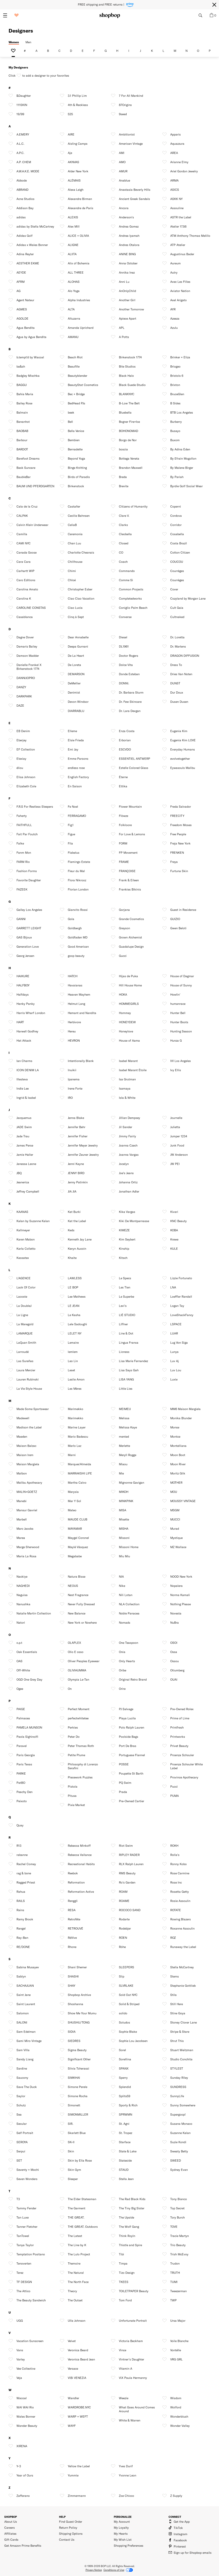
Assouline (176, 208)
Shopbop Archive (79, 1995)
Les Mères (74, 1388)
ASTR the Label (180, 217)
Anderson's (126, 217)
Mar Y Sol (74, 1501)
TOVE (174, 2226)
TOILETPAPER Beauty (133, 2291)
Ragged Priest (25, 1882)
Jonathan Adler (129, 1191)
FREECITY (177, 815)
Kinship (124, 1248)
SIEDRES (74, 2041)
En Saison (75, 786)
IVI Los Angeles (180, 1061)
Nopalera (176, 1585)
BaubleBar (23, 477)
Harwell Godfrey (27, 1031)
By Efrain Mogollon (183, 458)
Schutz (21, 2105)
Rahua (20, 1891)
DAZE (20, 705)
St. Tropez (125, 2133)
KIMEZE (124, 1230)
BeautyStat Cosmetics (83, 385)
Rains (20, 1910)
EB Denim (23, 731)
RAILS (20, 1901)
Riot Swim (126, 1845)
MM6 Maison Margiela (185, 1409)
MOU (173, 1491)
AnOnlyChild (127, 291)
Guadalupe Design (131, 946)
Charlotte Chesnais (81, 552)
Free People (178, 834)
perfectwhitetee (78, 1718)
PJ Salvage (126, 1709)
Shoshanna (75, 2004)
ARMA (174, 180)
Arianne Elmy (179, 162)
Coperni (175, 506)
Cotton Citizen (180, 552)
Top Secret (177, 2208)
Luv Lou (175, 1370)
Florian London (78, 889)
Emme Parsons (78, 758)
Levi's (123, 1305)
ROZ (173, 1937)
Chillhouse (75, 561)
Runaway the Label (183, 1947)
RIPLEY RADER (129, 1855)
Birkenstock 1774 (130, 357)
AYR (173, 309)
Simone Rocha (77, 2096)
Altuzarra (74, 318)
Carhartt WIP (25, 571)
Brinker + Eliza (180, 357)
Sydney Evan (179, 2169)
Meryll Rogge (127, 1455)
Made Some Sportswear (32, 1409)
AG (18, 291)
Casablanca (24, 617)
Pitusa (72, 1795)
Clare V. (124, 515)
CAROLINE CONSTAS (31, 607)
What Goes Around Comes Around (137, 2409)
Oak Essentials (26, 1652)
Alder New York (78, 171)
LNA (173, 1287)
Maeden (21, 1436)
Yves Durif (126, 2466)
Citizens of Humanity (133, 506)
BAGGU (21, 385)
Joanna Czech (128, 1145)
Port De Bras (127, 1746)
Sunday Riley (179, 2077)
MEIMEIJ (125, 1409)
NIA (121, 1576)
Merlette (124, 1445)
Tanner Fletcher (26, 2226)
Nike (122, 1585)
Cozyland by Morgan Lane (188, 598)
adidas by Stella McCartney (35, 226)
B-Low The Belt (129, 403)
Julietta (175, 1127)
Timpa (123, 2263)
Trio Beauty (178, 2245)
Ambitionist (127, 134)
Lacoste (21, 1296)
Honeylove (126, 1031)
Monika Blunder (181, 1418)
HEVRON (74, 1040)
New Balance (76, 1613)
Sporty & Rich (128, 2105)
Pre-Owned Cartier (131, 1801)
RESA (71, 1910)
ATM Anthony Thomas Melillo (190, 235)
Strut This (177, 2041)
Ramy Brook (24, 1919)
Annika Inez (127, 272)
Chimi (72, 571)
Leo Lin (73, 1361)
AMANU (73, 337)
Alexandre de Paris (80, 208)
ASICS (174, 189)
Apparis (175, 134)
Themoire (74, 2263)
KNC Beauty (178, 1221)
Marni (72, 1455)
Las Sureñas (24, 1361)
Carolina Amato (27, 589)
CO (121, 552)
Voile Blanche (179, 2341)
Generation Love (27, 946)
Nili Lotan (125, 1595)
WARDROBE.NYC (79, 2407)
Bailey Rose (24, 403)
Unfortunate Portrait (133, 2320)
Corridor (176, 525)
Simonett (74, 2105)
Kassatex (22, 1258)
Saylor (20, 2096)
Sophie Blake (128, 2031)
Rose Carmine (179, 1873)
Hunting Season (181, 1031)
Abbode (21, 180)
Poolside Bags (128, 1736)
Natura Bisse (76, 1576)
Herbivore (74, 1022)
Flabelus (73, 852)
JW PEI (175, 1164)
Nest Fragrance (78, 1595)
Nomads (124, 1622)
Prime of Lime (179, 1718)
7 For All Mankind (131, 95)
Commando (127, 571)
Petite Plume (76, 1755)
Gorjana (124, 909)
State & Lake (127, 2151)
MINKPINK (126, 1501)
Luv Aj (174, 1361)
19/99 (20, 114)
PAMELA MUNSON (29, 1727)
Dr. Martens (178, 646)
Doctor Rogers (128, 655)
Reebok (73, 1873)
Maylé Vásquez (78, 1547)
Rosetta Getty (179, 1891)
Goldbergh (75, 928)
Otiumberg (177, 1670)
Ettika (123, 786)
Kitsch (123, 1258)
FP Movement (128, 852)
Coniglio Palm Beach (133, 607)
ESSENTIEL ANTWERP (134, 758)
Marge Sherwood (27, 1547)
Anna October (128, 263)
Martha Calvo (77, 1482)
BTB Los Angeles (181, 412)
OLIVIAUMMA (77, 1670)
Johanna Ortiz (128, 1182)
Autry (174, 272)
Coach (123, 561)
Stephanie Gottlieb (183, 1985)
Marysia (73, 1491)
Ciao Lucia (75, 607)
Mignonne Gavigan (131, 1482)
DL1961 (124, 646)
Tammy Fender (26, 2208)
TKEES (123, 2282)
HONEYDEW (127, 1022)
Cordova (176, 515)
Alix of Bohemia (78, 263)
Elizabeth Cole (26, 786)
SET (19, 2160)
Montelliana (178, 1445)
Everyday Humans (182, 749)
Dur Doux (176, 692)
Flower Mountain (130, 806)
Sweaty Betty (179, 2151)
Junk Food (177, 1145)
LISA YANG (126, 1379)
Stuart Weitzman (181, 2050)
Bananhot (23, 421)
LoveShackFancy (181, 1315)
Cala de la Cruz (26, 506)
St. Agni (124, 2123)
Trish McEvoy (179, 2254)
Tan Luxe (22, 2217)
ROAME (124, 1901)
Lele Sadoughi (77, 1324)
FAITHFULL (24, 825)
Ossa (173, 1652)
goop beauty (76, 955)
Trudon (175, 2263)
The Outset (75, 2300)
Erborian (125, 740)
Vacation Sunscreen (29, 2341)
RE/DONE (23, 1947)
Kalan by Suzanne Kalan (33, 1221)
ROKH (174, 1845)
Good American (78, 946)
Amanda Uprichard (80, 327)
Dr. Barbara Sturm (131, 692)
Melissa (124, 1418)
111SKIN (21, 105)
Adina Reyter (25, 254)
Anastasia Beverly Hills (134, 189)
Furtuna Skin (179, 871)
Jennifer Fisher (77, 1136)
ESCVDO (125, 749)
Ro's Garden (127, 1882)
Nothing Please (180, 1604)
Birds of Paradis (79, 477)
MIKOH (123, 1491)
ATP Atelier (177, 245)
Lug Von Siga (179, 1342)
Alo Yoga (74, 291)
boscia (123, 449)
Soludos (124, 2022)
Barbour (21, 440)
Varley (20, 2359)
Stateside (125, 2160)
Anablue (124, 180)
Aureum (175, 263)
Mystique (176, 1538)
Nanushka (23, 1604)
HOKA (123, 994)
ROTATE (175, 1910)
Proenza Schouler (182, 1755)
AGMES (21, 309)
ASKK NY (176, 199)
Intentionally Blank (81, 1061)
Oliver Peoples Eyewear (83, 1661)
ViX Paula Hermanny (133, 2377)
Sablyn (21, 1976)
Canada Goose (26, 552)
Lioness (124, 1352)
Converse (125, 617)
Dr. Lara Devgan (130, 711)
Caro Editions (25, 580)
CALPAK (22, 515)
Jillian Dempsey (129, 1118)
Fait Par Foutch (27, 834)
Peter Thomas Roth (81, 1746)
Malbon (21, 1473)
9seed (123, 114)
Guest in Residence (183, 909)
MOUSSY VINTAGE (183, 1501)
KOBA (174, 1230)
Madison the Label (29, 1427)
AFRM (20, 281)
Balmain (22, 412)
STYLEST (176, 2068)
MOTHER (176, 1482)
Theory (72, 2291)
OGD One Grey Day (29, 1679)
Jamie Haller (24, 1154)
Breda (123, 477)
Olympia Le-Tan (78, 1679)
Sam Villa (23, 2050)
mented (124, 1436)
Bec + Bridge (76, 394)
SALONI (21, 2022)
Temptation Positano (30, 2254)
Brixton (175, 385)
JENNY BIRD (76, 1173)
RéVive (72, 1937)
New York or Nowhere (82, 1622)
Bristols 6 (176, 375)
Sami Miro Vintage (28, 2041)
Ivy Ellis (175, 1070)
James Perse (24, 1145)
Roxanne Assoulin (182, 1928)
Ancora (124, 208)
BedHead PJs (76, 403)
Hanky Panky (25, 1003)
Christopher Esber (80, 589)
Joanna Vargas (129, 1154)
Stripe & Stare (179, 2031)
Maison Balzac (26, 1445)
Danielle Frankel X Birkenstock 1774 (28, 666)
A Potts (124, 337)
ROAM (123, 1891)
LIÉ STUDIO (127, 1315)
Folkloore (125, 825)
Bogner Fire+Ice (129, 421)
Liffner (123, 1324)
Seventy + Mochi (27, 2169)
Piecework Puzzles (80, 1777)
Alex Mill (74, 226)
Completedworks (130, 598)
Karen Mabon (25, 1239)
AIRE (71, 134)
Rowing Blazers (180, 1919)
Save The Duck (26, 2087)
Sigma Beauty (77, 2050)
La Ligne (22, 1315)
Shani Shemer (77, 1967)
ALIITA (72, 254)
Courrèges (177, 571)
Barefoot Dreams (28, 458)
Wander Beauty (26, 2425)
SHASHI (73, 1976)
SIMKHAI (74, 2077)
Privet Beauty (179, 1746)
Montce (175, 1436)
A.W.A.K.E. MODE (27, 171)
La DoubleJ (23, 1305)
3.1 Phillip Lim (77, 95)
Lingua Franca (128, 1342)
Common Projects (131, 589)
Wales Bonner (25, 2416)
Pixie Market (76, 1805)
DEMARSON (76, 674)
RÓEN (123, 1937)
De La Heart (76, 655)
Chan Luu (74, 543)
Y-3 (18, 2466)
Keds (71, 1230)
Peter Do (74, 1736)
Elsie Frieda (76, 740)
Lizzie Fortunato (181, 1278)
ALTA (71, 309)
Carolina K (23, 598)
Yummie (73, 2475)
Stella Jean (126, 2179)
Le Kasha (74, 1315)
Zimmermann (77, 2495)
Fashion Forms (26, 871)
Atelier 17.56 (178, 226)
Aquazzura (177, 143)
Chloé (72, 580)
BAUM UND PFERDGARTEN (35, 486)
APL (121, 327)
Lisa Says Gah (129, 1370)
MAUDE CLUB (77, 1519)
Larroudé (22, 1352)
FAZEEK (21, 889)
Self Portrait (24, 2133)
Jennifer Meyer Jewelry (83, 1145)
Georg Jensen (25, 955)
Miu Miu (124, 1556)
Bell (70, 421)
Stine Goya (177, 2013)
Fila (70, 843)
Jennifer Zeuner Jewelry (83, 1154)
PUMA (174, 1795)
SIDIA (71, 2031)
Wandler (73, 2398)
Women (14, 42)
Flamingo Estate (79, 862)
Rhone (72, 1947)
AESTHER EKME (27, 263)
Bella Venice (76, 431)
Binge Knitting (77, 467)
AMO (122, 162)
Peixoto (21, 1801)
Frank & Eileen (129, 880)
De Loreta (74, 665)
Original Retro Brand (133, 1679)
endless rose (76, 768)
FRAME (124, 862)
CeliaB (72, 525)
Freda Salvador (180, 806)
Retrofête (74, 1919)
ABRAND (22, 189)
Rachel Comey (26, 1864)
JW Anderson (179, 1154)
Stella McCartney (182, 1967)
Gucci (123, 955)
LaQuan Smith (26, 1342)
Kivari (174, 1212)
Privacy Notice (94, 2569)
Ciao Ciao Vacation (81, 598)
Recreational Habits (81, 1864)
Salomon (22, 2013)
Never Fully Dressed (81, 1604)
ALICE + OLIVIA (78, 235)
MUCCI (175, 1519)
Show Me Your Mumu (82, 2013)
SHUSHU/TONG (79, 2022)
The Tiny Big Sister (131, 2208)
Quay (20, 1825)
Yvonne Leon (127, 2475)
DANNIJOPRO (25, 678)
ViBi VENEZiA (77, 2377)
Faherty (21, 815)
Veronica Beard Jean (81, 2359)
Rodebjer (125, 1928)
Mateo (72, 1510)
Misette (124, 1519)
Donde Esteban (129, 674)
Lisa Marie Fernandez (133, 1361)
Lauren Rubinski (27, 1379)
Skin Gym (74, 2169)
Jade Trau (22, 1136)
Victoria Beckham (131, 2341)
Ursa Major (177, 2320)
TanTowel (22, 2236)
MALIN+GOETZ (26, 1491)
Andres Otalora (129, 245)
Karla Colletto (26, 1248)
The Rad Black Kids (132, 2199)
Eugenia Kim (178, 731)
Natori (20, 1622)
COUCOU (176, 561)
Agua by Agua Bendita (31, 337)
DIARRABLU (76, 711)
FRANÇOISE (127, 871)
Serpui (20, 2151)
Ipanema (74, 1079)
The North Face (78, 2282)
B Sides (175, 403)
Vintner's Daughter (131, 2359)
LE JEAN (73, 1305)
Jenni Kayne (76, 1164)
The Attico (23, 2291)
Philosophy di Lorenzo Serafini (83, 1766)
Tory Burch (177, 2217)
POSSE (124, 1764)
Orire (122, 1688)
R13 (18, 1845)
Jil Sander (125, 1127)
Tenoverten (23, 2263)
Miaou (123, 1464)
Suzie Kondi (178, 2142)
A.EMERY (22, 134)
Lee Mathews (77, 1296)
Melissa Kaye (128, 1427)
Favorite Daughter (28, 880)
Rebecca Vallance (80, 1855)
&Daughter (23, 95)
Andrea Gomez (129, 226)
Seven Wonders (26, 2179)
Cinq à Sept (76, 617)
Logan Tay (177, 1305)
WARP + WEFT (78, 2416)
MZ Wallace (178, 1547)
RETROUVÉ (75, 1928)
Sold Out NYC (128, 1995)
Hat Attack (23, 1040)
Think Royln (127, 2236)
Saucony (22, 2077)
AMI (121, 153)
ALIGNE (73, 245)
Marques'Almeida (79, 1464)
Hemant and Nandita (82, 1013)
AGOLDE (22, 318)
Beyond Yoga (76, 458)
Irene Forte (75, 1088)
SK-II (71, 2142)
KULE (174, 1248)
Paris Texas (24, 1764)
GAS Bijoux (24, 937)
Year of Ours (24, 2475)
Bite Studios (127, 366)
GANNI (21, 919)
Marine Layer (77, 1427)
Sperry (123, 2077)
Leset (71, 1370)
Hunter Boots (179, 1022)
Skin (71, 2151)
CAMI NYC (23, 543)
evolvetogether (180, 758)
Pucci (174, 1786)
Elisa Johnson (25, 777)
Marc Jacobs (24, 1528)
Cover (174, 589)
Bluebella (125, 412)
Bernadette (75, 449)
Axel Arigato (178, 300)
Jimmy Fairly (127, 1136)
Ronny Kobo (178, 1864)
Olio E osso (75, 1652)
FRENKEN (177, 852)
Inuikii (72, 1070)
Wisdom (175, 2398)
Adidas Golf (24, 235)
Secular (21, 2123)
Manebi (21, 1501)
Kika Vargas (127, 1212)
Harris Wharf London (30, 1013)
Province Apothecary (184, 1777)
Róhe (122, 1947)
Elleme (72, 731)
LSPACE (176, 1324)
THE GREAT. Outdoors (83, 2226)
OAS (19, 1661)
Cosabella (177, 534)
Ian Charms (24, 1061)
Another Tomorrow (131, 309)
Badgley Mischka (28, 375)
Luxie (174, 1379)
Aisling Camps (77, 143)
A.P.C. (20, 153)
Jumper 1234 (178, 1136)
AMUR (123, 171)
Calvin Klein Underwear (32, 525)
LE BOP (73, 1287)
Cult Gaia (176, 607)
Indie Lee (22, 1088)
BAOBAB (22, 431)
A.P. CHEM (23, 162)
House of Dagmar (182, 976)
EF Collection (25, 749)
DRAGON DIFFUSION (184, 655)
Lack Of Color (26, 1287)
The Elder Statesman (82, 2199)
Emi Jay (73, 749)
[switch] (11, 95)
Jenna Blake (76, 1118)
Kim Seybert (127, 1239)
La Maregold (24, 1324)
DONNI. (124, 683)
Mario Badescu (78, 1436)
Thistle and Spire (130, 2245)
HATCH (72, 976)
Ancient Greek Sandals (134, 199)
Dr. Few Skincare (130, 701)
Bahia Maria (24, 394)
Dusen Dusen (179, 701)
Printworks (177, 1736)
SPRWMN (125, 2114)
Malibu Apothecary (29, 1482)
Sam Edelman (26, 2031)
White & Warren (129, 2420)
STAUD (124, 2169)
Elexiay (21, 758)
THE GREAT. (76, 2217)
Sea (19, 2114)
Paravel (21, 1746)
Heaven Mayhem (79, 994)
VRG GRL (176, 2359)
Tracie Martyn (179, 2236)
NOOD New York (181, 1576)
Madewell (22, 1418)
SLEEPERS (126, 1967)
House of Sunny (181, 985)
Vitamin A (125, 2368)
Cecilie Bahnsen (79, 515)
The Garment (76, 2208)
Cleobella (125, 534)
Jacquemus (23, 1118)
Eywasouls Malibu (182, 768)
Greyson (124, 928)
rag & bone (23, 1873)
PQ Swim (125, 1782)
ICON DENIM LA (27, 1070)
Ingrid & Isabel (26, 1097)
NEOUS (73, 1585)
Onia (122, 1652)
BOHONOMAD (128, 431)
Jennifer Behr (76, 1127)
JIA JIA (72, 1191)
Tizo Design (127, 2272)
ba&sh (20, 366)
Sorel (122, 2050)
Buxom (175, 440)
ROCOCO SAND (130, 1910)
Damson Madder (27, 655)
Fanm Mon (23, 852)
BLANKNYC (126, 394)
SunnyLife (177, 2096)
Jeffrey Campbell (27, 1191)
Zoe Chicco (126, 2495)
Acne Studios (25, 199)
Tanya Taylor (25, 2245)
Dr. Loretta (177, 637)
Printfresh (177, 1727)
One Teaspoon (128, 1642)
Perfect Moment (78, 1709)
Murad (174, 1528)
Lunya (174, 1352)
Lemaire (73, 1342)
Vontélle (175, 2350)
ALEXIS (73, 217)
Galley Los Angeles (29, 909)
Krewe (174, 1239)
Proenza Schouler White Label (186, 1766)
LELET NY (74, 1333)
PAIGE (20, 1709)
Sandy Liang (24, 2059)
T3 (18, 2199)
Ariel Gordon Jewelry (184, 171)
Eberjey (21, 740)
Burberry (176, 421)
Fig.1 (71, 825)
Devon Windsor (78, 701)
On (70, 1688)
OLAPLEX (74, 1642)
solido (123, 2013)
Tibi (121, 2254)
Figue (71, 834)
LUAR (174, 1333)
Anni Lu (124, 281)
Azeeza (174, 318)
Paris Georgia (25, 1755)
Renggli (73, 1901)
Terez (19, 2272)
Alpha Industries (79, 300)
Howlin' (175, 994)
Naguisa (22, 1595)
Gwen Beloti (178, 928)
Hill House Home (130, 985)
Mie (121, 1473)
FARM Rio (23, 862)
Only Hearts (127, 1661)
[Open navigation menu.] (5, 15)
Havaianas (75, 985)
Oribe (122, 1670)
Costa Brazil (178, 543)
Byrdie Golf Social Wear (186, 486)
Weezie (123, 2398)
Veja (19, 2377)
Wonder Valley (180, 2425)
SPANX (124, 2068)
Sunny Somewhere (182, 2105)
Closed (123, 543)
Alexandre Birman (80, 199)
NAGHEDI (23, 1585)
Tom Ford (125, 2300)
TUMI (174, 2282)
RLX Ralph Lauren (131, 1864)
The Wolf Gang (129, 2226)
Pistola (72, 1786)
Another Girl (127, 300)
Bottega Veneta (129, 458)
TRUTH (175, 2272)
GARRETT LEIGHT (28, 928)
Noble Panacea (129, 1613)
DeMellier (74, 683)
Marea (20, 1538)
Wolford (175, 2407)
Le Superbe (126, 1296)
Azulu (174, 327)
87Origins (125, 105)
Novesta (175, 1613)
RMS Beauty (127, 1873)
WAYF (72, 2425)
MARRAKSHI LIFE (80, 1473)
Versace (73, 2368)
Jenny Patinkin (78, 1182)
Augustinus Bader (182, 254)
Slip (121, 1976)
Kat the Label (77, 1221)
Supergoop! (178, 2114)
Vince (122, 2350)
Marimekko (75, 1409)
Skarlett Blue (77, 2133)
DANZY (21, 687)
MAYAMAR (75, 1528)
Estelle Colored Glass (133, 768)
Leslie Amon (76, 1379)
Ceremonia (75, 534)
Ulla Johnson (76, 2320)
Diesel (123, 637)
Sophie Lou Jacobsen (133, 2041)
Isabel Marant (128, 1061)
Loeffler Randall (181, 1296)
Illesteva (22, 1079)
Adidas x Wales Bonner (32, 245)
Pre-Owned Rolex (182, 1709)
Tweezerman (178, 2291)
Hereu (72, 1031)
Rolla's (174, 1855)
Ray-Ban (22, 1937)
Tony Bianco (178, 2199)
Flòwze (123, 815)
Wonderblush (179, 2416)
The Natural (76, 2272)
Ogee (19, 1688)
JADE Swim (24, 1127)
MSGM (174, 1510)
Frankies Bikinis (130, 889)
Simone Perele (77, 2087)
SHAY (71, 1985)
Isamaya (124, 1088)
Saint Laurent (25, 2004)
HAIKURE (22, 976)
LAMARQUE (24, 1333)
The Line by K (77, 2245)
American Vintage (131, 143)
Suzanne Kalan (180, 2133)
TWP (173, 2300)
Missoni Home (128, 1547)
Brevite (123, 486)
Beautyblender (77, 375)
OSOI (173, 1642)
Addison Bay (25, 208)
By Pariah (176, 477)
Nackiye (21, 1576)
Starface (124, 2142)
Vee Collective (25, 2368)
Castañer (74, 506)
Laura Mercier (25, 1370)
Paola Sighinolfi (27, 1736)
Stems (174, 1976)
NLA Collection (129, 1604)
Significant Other (79, 2059)
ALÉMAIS (74, 180)
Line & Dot (126, 1333)
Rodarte (124, 1919)
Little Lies (125, 1388)
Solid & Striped (129, 2004)
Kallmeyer (23, 1230)
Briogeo (175, 366)
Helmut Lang (76, 1003)
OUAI (173, 1679)
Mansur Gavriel (26, 1510)
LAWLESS (75, 1278)
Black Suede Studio (132, 385)
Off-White (23, 1670)
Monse (174, 1427)
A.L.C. (20, 143)
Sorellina (125, 2059)
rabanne (22, 1855)
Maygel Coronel (78, 1538)
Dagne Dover (25, 637)
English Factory (78, 777)
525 (70, 114)
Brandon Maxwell (130, 467)
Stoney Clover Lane (183, 2022)
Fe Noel (73, 806)
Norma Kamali (180, 1595)
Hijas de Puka (128, 976)
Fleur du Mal (76, 871)
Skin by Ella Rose (80, 2160)
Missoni (124, 1538)
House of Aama (129, 1040)
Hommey (125, 1013)
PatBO (20, 1782)
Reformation (76, 1882)
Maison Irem (24, 1455)
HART (20, 1022)
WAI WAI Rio (25, 2407)
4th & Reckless (78, 105)
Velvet (72, 2341)
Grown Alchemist (130, 937)
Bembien (74, 440)
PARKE (21, 1773)
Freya (174, 862)
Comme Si (126, 580)
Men (28, 42)
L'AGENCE (23, 1278)
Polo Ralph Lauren (131, 1727)
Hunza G (176, 1040)
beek (71, 412)
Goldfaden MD (77, 937)
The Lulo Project (79, 2254)
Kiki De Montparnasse (134, 1221)
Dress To (176, 665)
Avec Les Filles (180, 281)
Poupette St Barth (131, 1773)
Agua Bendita (25, 327)
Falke (20, 843)
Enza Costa (127, 731)
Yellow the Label (79, 2466)
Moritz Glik (177, 1473)
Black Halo (126, 375)
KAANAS (22, 1212)
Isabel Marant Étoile (132, 1070)
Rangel (21, 1928)
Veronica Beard (78, 2350)
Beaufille (74, 366)
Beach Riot (75, 357)
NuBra (174, 1622)
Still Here (176, 2004)
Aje (70, 153)
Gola (71, 919)
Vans (19, 2350)
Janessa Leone (26, 1164)
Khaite (72, 1258)
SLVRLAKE (126, 1985)
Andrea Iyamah (129, 235)
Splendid (125, 2087)
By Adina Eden (180, 449)
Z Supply (176, 2495)
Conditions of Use (114, 2569)
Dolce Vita (126, 665)
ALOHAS (74, 281)
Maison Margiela (27, 1464)
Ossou (174, 1661)
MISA (122, 1510)
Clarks (123, 525)
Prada (123, 1792)
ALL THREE (76, 272)
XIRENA (21, 2446)
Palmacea (23, 1718)
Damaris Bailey (26, 646)
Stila (173, 1995)
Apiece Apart (127, 318)
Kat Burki (74, 1212)
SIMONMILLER (78, 2114)
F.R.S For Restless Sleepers (34, 806)
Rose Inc (176, 1882)
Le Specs (125, 1278)
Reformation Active (81, 1891)
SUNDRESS (178, 2087)
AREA (174, 153)
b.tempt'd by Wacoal (30, 357)
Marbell (21, 1519)
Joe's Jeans (126, 1173)
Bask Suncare (25, 467)
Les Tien (124, 1287)
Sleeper (73, 2179)
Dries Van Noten (181, 674)
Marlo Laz (74, 1445)
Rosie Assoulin (180, 1901)
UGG (19, 2320)
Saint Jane (23, 1995)
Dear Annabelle (78, 637)
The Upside (126, 2217)
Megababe (75, 1556)
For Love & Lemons (132, 834)
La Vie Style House (29, 1388)
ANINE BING (127, 254)
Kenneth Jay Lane (80, 1239)
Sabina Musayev (27, 1967)
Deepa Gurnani (78, 646)
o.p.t (19, 1642)
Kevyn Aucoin (77, 1248)
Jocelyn (124, 1164)
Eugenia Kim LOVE (183, 740)
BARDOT (22, 449)
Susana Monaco (181, 2123)
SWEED (175, 2160)
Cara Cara (23, 561)
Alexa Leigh (75, 189)
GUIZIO (175, 919)
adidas (21, 217)
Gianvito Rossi (78, 909)
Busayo (175, 431)
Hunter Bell (177, 1013)
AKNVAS (73, 162)
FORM (123, 843)
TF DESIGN (24, 2282)
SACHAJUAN (25, 1985)
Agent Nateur (25, 300)
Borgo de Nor (128, 440)
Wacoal (21, 2398)
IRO (70, 1097)
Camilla (21, 534)
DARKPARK (24, 696)
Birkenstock (76, 486)
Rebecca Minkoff (79, 1845)
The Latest (75, 2236)
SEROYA (22, 2142)
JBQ (19, 1173)
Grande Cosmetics (131, 919)
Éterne (123, 777)
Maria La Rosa (26, 1556)
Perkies (73, 1727)
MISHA (123, 1528)
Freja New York (180, 843)
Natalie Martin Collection (33, 1613)
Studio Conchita (181, 2059)
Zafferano (23, 2495)
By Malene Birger (181, 467)
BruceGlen (177, 394)
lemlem (73, 1352)
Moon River (178, 1464)
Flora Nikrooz (77, 880)
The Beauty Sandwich (31, 2300)
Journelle (176, 1118)
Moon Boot (177, 1455)
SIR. (70, 2123)
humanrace (177, 1003)
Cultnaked (177, 617)
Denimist (74, 692)
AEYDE (21, 272)
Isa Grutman (127, 1079)
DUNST (175, 683)
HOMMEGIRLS (129, 1003)
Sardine (21, 2068)
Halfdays (22, 994)
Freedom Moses (181, 825)
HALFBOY (23, 985)
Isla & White (127, 1097)
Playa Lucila (127, 1718)
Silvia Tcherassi (78, 2068)
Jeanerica (22, 1182)
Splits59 (124, 2096)
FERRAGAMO (77, 815)
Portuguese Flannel (132, 1755)
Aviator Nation (180, 291)
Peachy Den (24, 1792)
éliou (19, 768)
